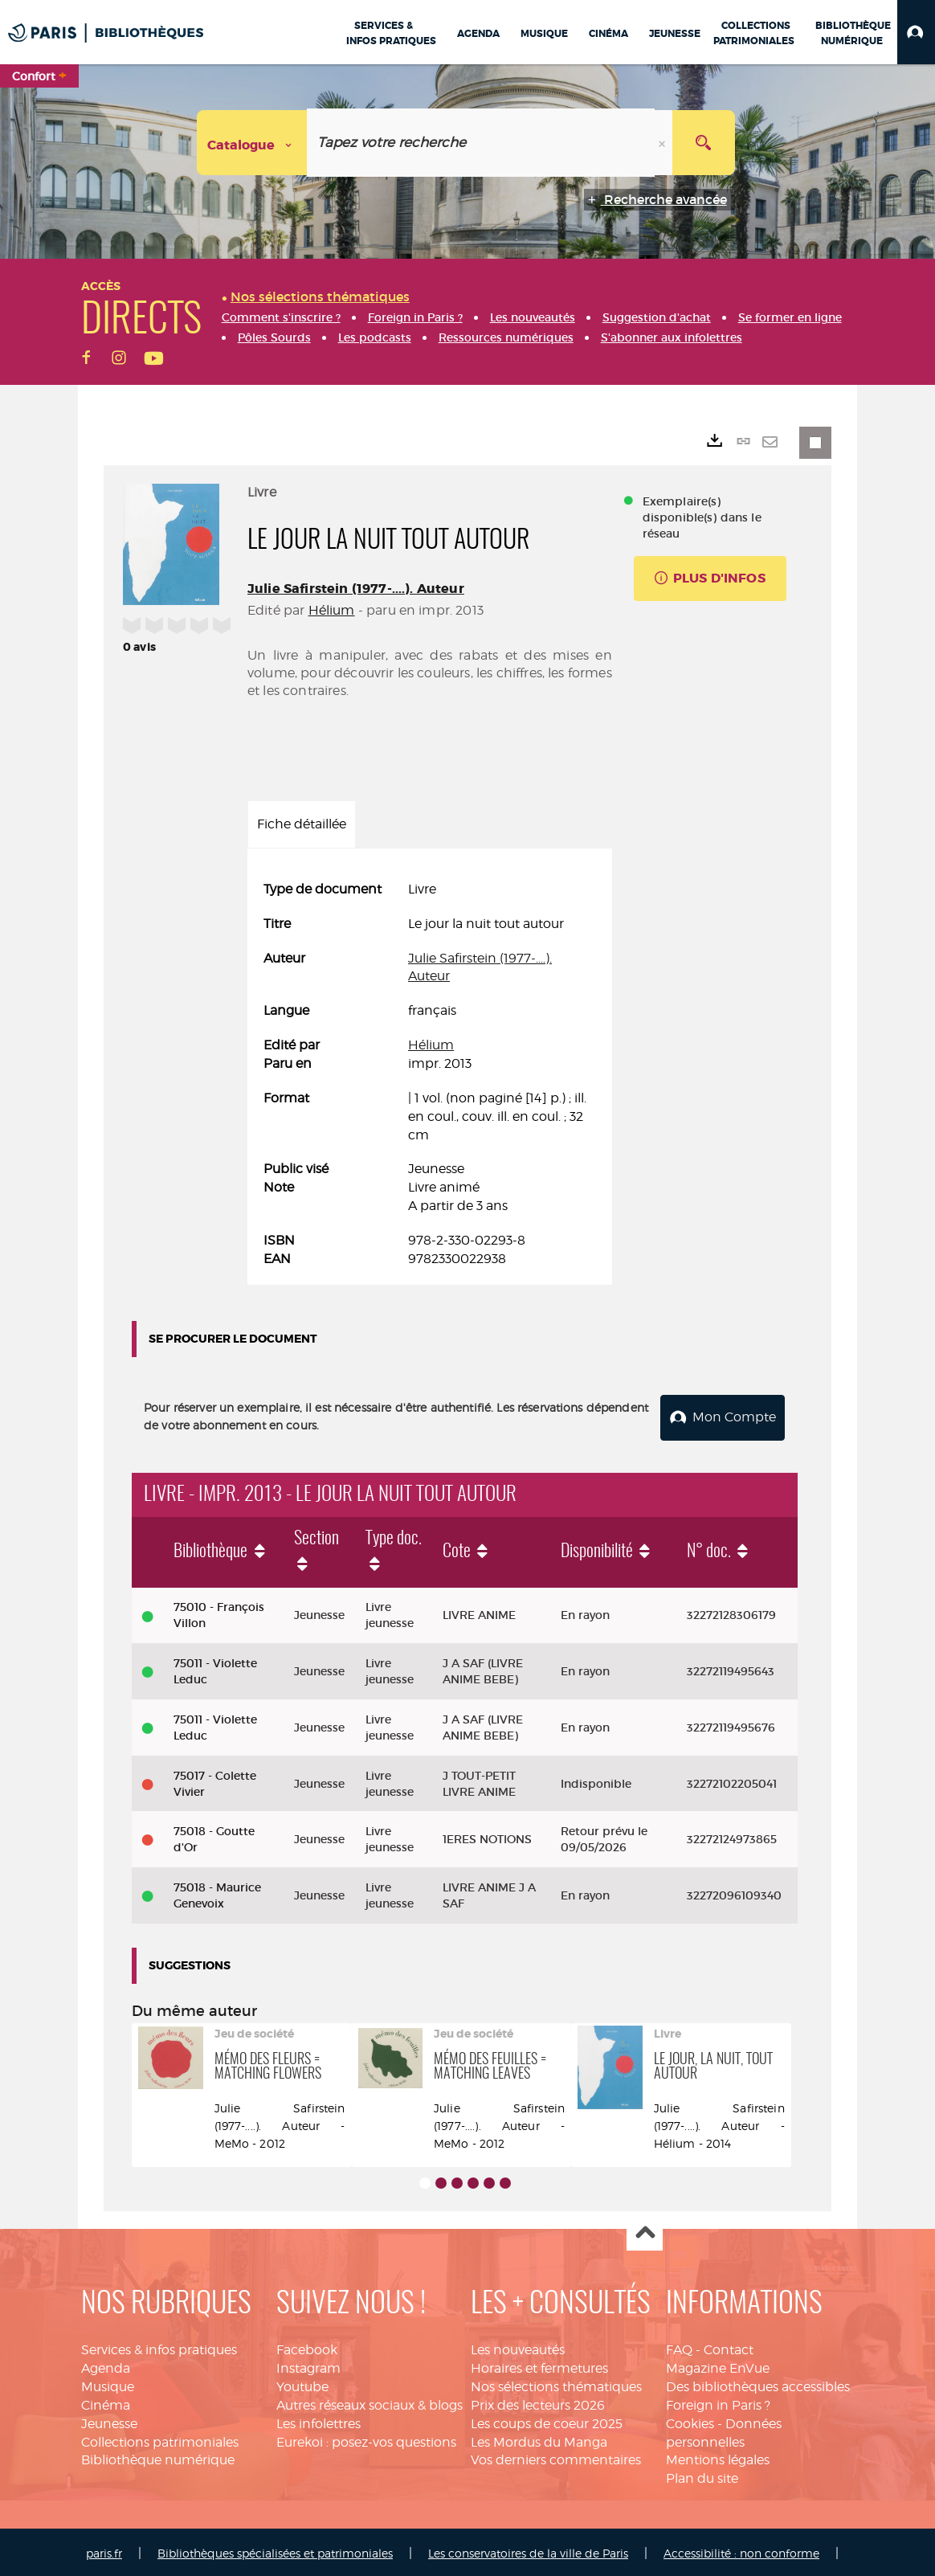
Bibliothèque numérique (158, 2457)
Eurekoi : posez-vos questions (366, 2439)
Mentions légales (718, 2457)
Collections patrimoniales (160, 2439)
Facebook (306, 2347)
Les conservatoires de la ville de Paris (528, 2550)
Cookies (690, 2420)
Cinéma (105, 2402)
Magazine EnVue (718, 2365)
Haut (645, 2231)
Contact (728, 2347)
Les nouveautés (518, 2347)
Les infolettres (318, 2420)
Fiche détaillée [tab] (301, 824)
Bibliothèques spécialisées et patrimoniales (275, 2550)
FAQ (679, 2347)
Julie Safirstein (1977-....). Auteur (355, 588)
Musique (107, 2383)
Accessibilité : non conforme (741, 2550)
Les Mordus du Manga (539, 2439)
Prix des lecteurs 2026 (538, 2402)
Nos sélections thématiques (556, 2383)
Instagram (308, 2365)
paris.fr (104, 2550)
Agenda (105, 2365)
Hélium (331, 610)
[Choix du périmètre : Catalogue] (252, 142)
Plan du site (702, 2476)
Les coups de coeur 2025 (547, 2420)
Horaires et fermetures (539, 2365)
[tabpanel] (429, 1075)
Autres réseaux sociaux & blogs (369, 2402)
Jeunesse (109, 2420)
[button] (916, 32)
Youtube (302, 2383)
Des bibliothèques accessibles (758, 2383)
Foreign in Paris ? (718, 2402)
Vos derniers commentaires (556, 2457)
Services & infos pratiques (159, 2347)
